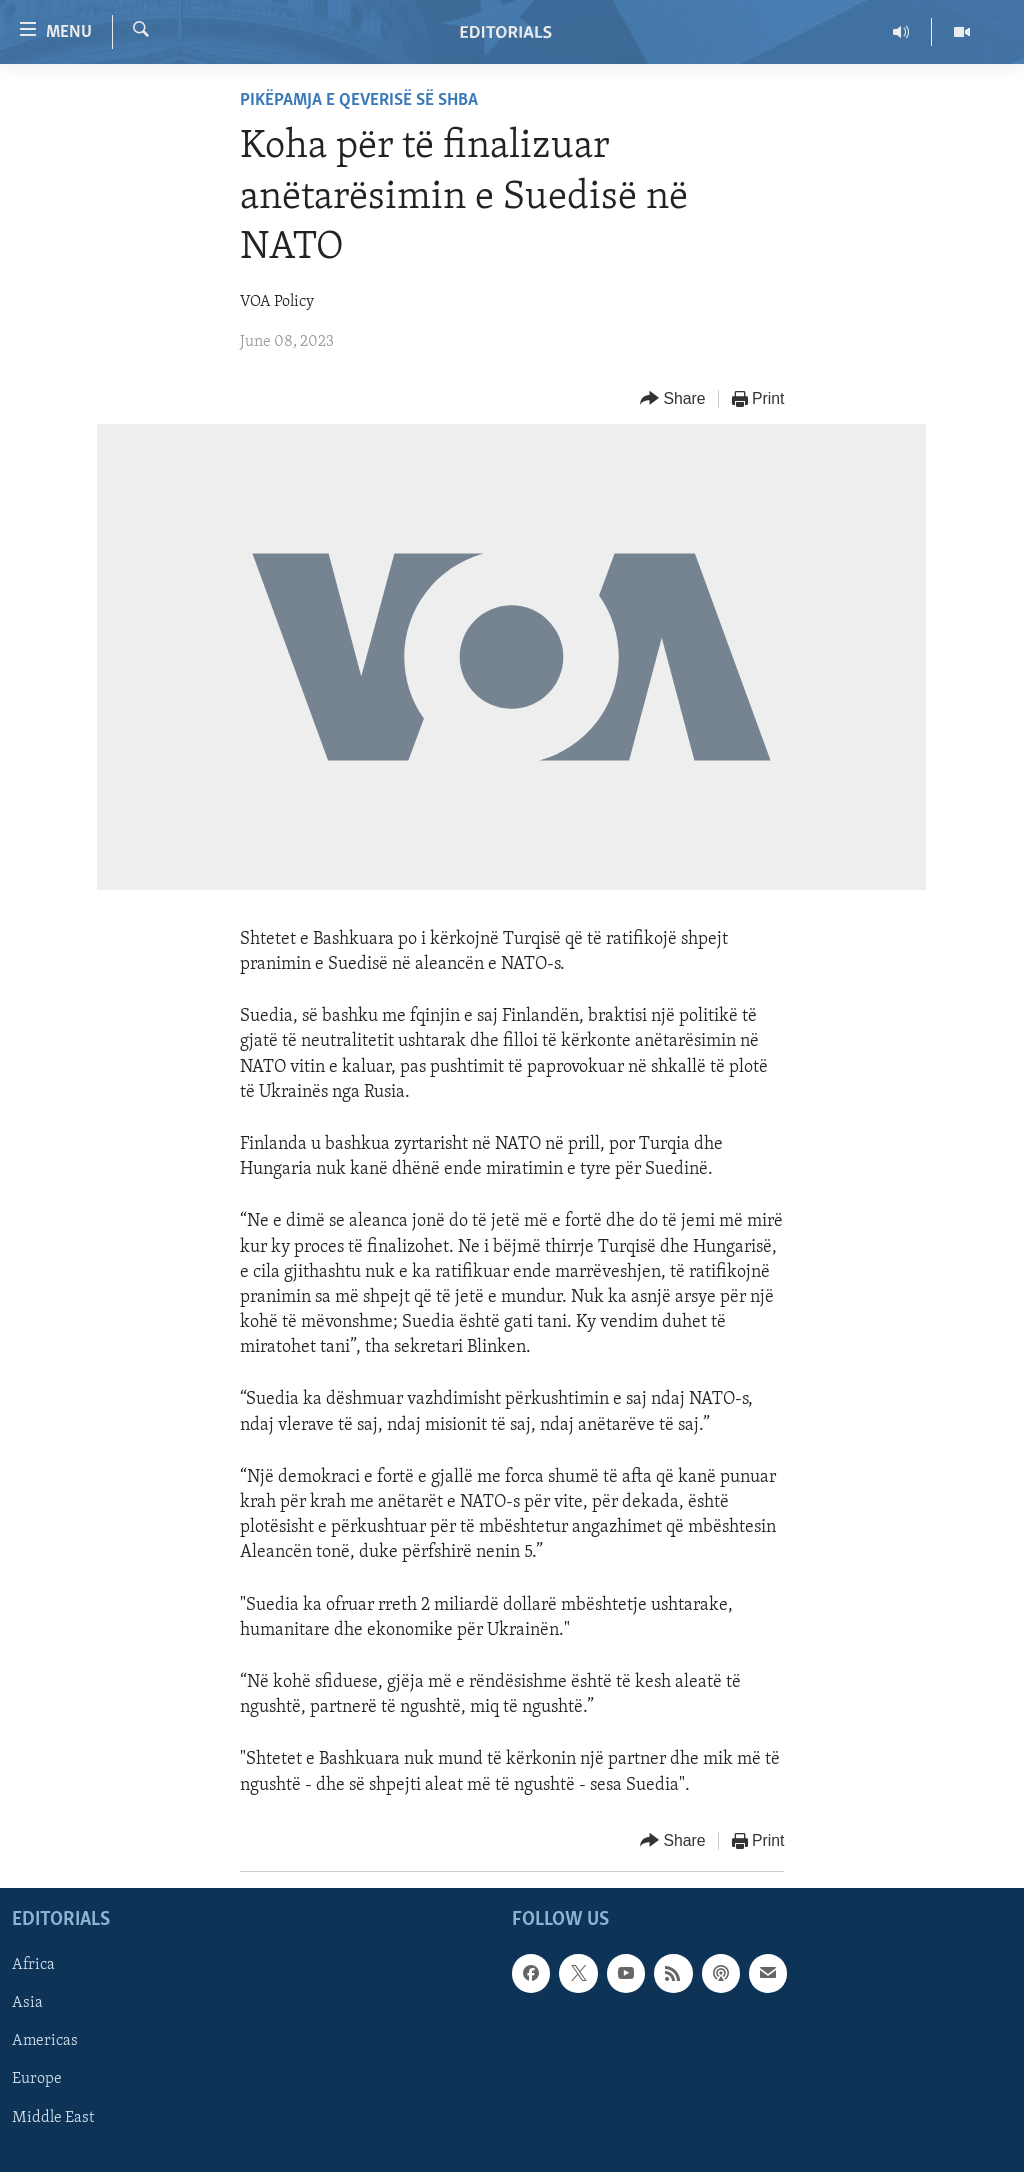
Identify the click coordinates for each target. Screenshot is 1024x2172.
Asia (27, 2003)
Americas (45, 2041)
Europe (37, 2079)
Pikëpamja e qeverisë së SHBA (359, 100)
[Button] (673, 399)
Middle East (53, 2117)
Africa (33, 1965)
